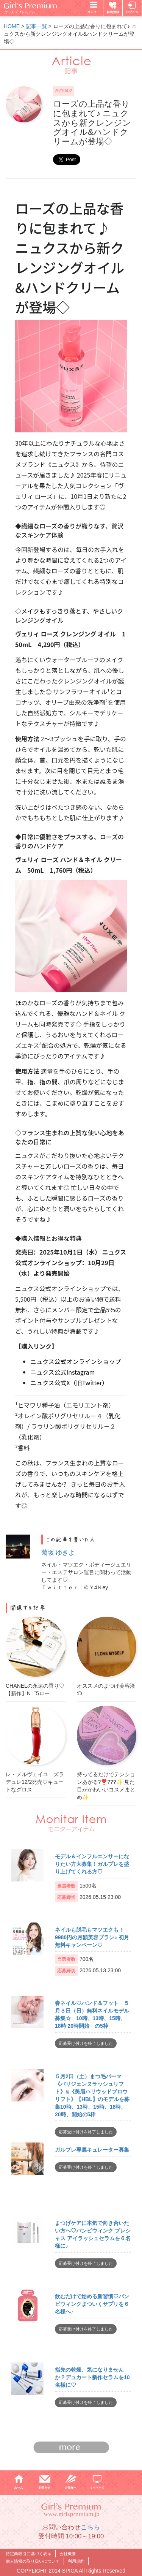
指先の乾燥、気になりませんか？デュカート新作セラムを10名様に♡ (92, 2377)
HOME (12, 26)
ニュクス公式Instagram (62, 1372)
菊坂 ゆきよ (58, 1552)
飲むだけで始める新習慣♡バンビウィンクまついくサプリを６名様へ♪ (92, 2304)
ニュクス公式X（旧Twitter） (69, 1382)
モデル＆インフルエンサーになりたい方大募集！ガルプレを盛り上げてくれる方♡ (92, 1864)
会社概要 (67, 2553)
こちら (90, 2527)
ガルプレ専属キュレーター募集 (92, 2150)
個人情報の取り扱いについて (33, 2561)
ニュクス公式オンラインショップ (75, 1361)
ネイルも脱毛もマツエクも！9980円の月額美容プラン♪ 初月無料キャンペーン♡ (92, 1937)
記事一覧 (36, 26)
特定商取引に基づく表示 (28, 2553)
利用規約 (76, 2561)
